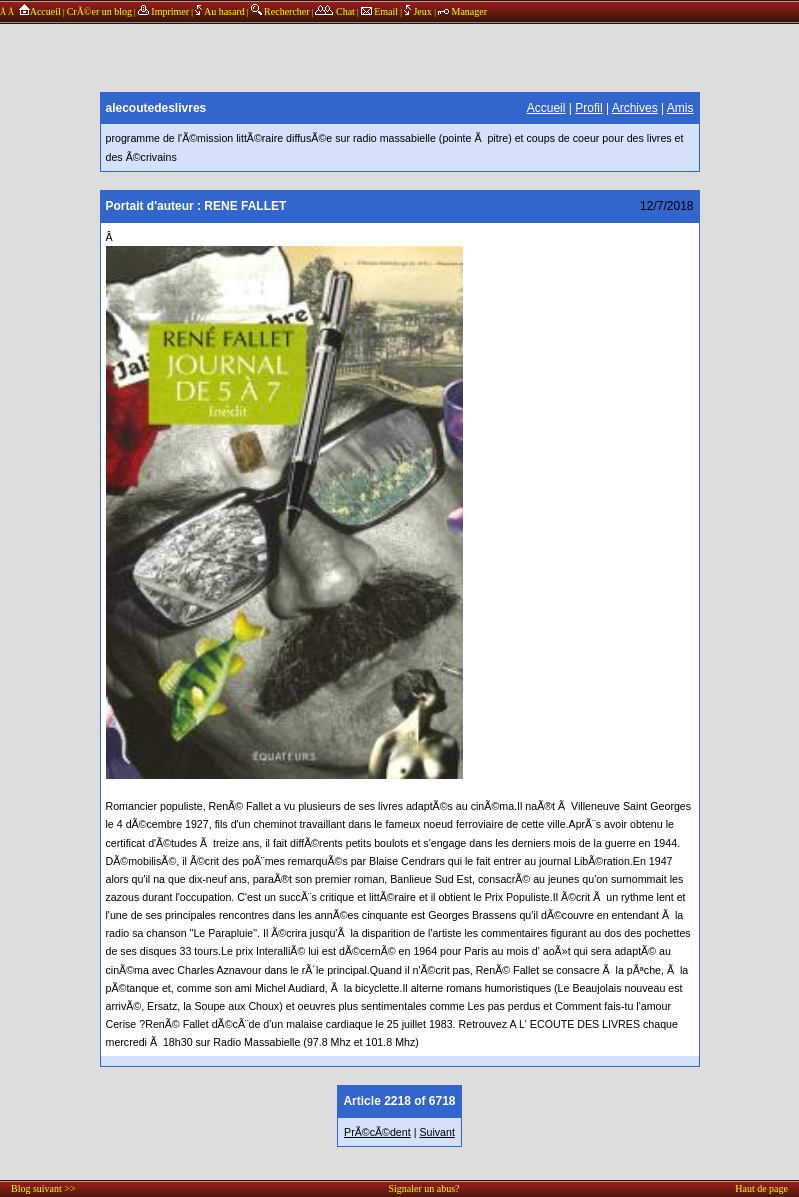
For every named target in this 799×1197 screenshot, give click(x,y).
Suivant (437, 1132)
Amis (680, 108)
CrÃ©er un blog (99, 11)
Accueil (38, 11)
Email (379, 11)
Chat (334, 11)
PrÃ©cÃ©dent (377, 1132)
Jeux (419, 11)
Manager (462, 11)
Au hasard (220, 11)
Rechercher (280, 11)
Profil (588, 108)
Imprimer (163, 11)
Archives (635, 108)
